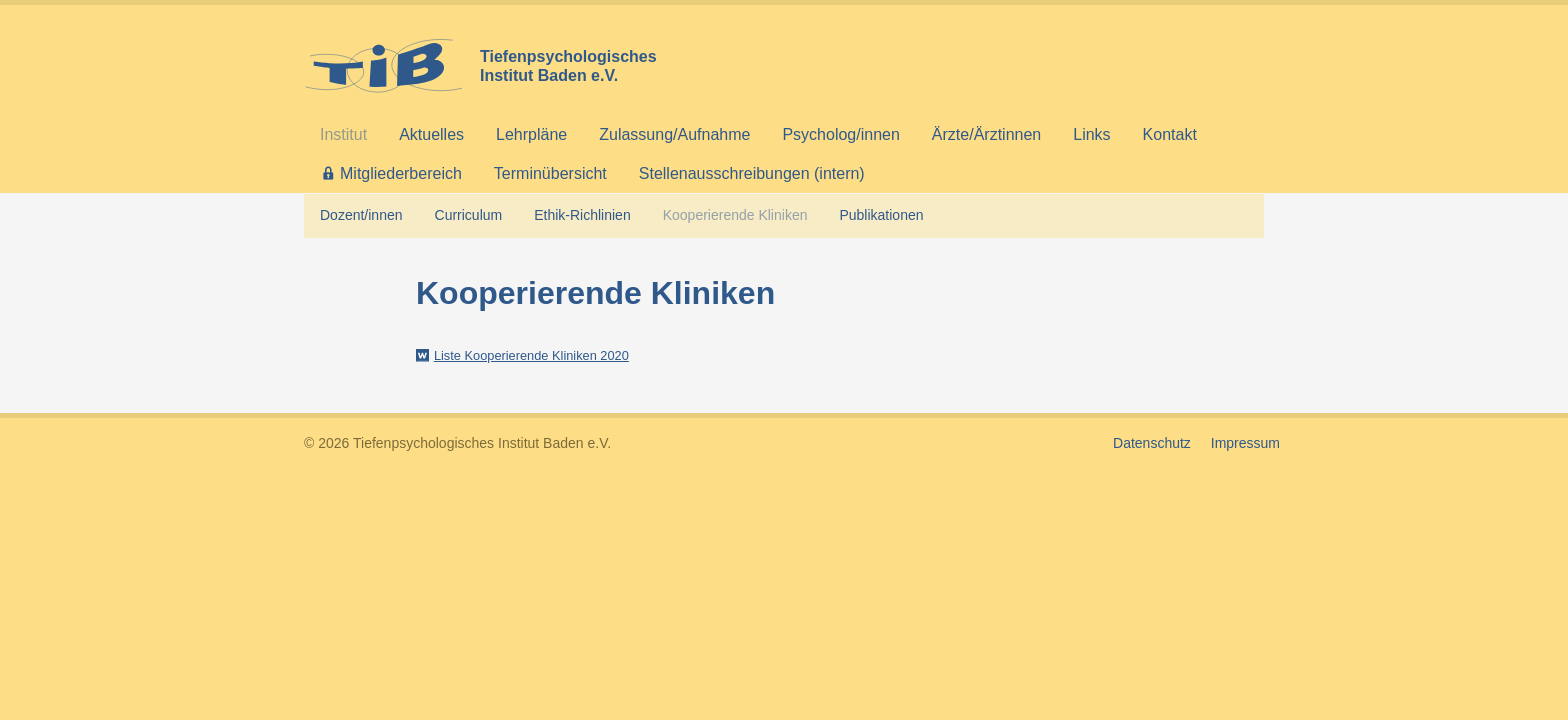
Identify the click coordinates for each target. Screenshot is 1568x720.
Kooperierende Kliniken (735, 215)
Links (1091, 134)
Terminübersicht (550, 173)
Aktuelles (431, 134)
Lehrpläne (531, 134)
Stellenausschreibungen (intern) (752, 173)
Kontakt (1170, 134)
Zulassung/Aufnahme (674, 134)
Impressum (1245, 443)
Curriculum (469, 215)
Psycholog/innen (840, 134)
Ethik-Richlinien (582, 215)
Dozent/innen (361, 215)
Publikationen (881, 215)
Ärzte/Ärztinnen (986, 134)
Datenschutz (1152, 443)
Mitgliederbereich (401, 173)
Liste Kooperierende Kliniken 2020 (531, 355)
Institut (343, 134)
